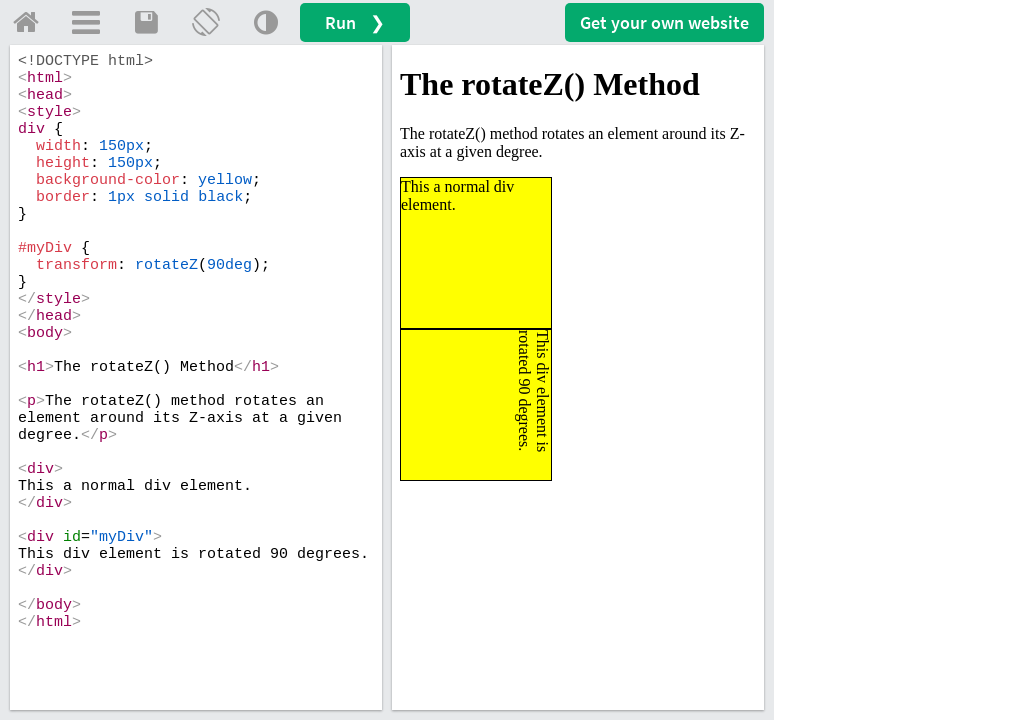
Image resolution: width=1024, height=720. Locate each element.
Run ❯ (355, 22)
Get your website (664, 22)
